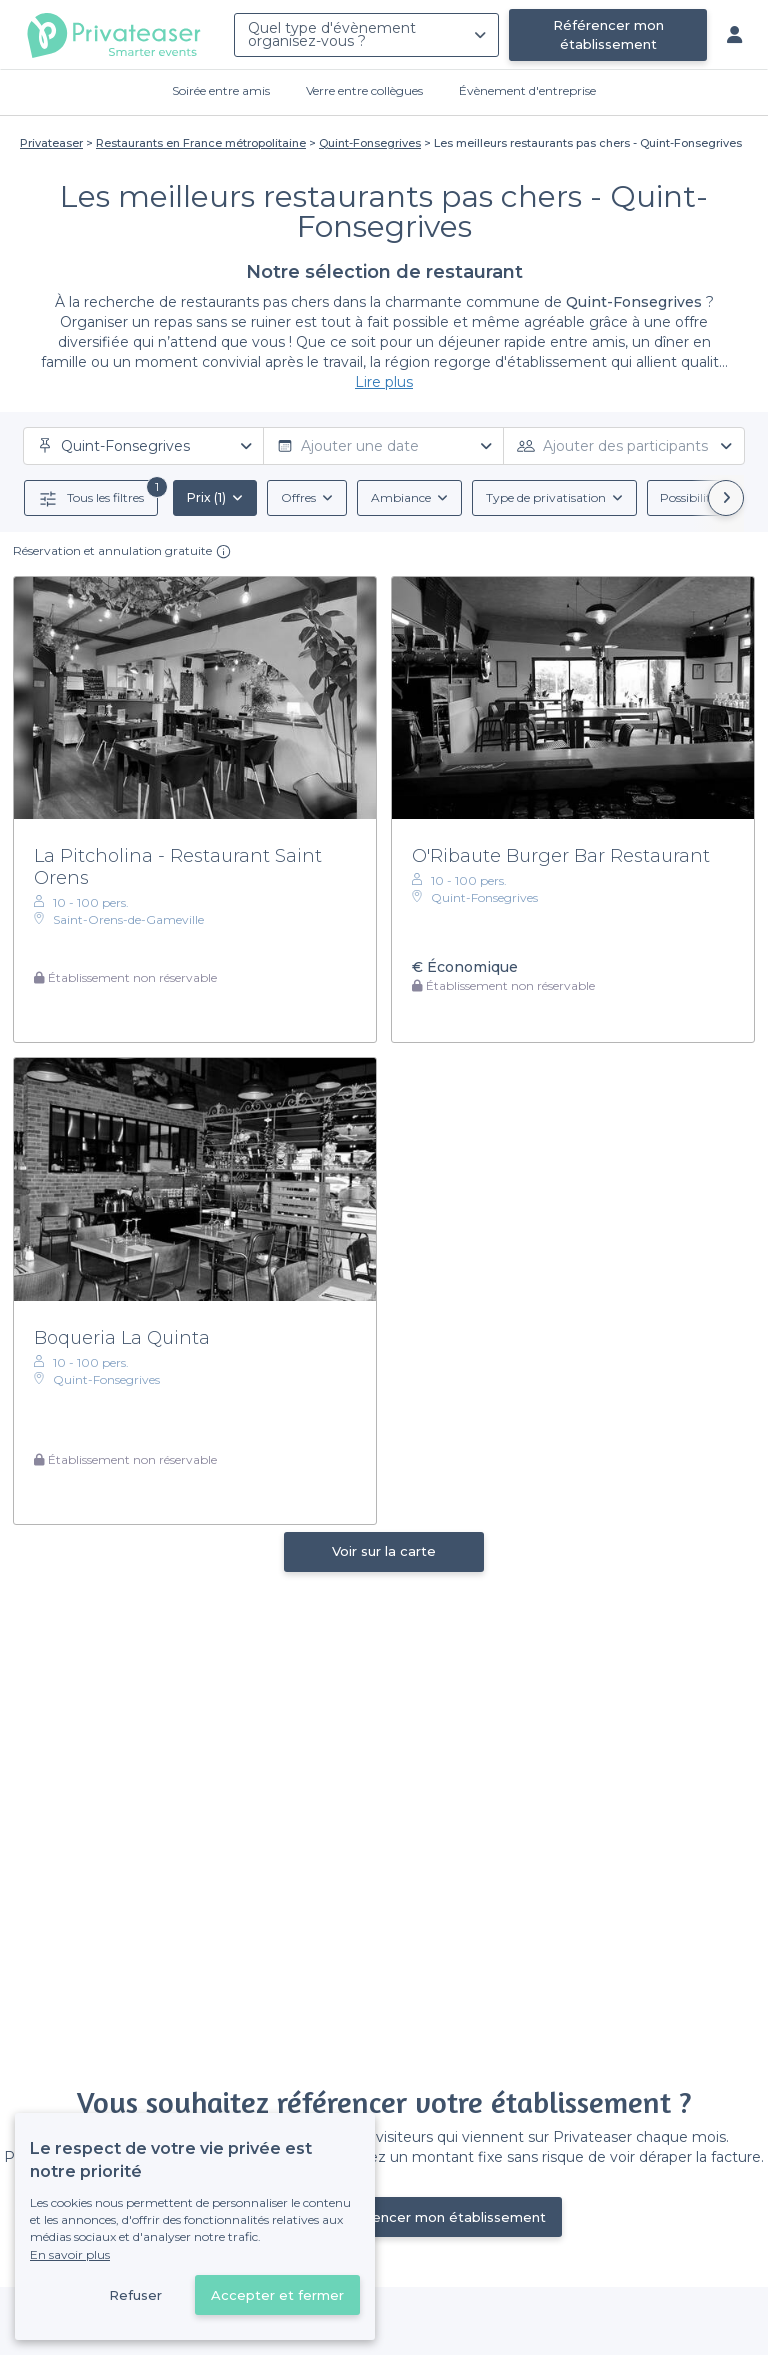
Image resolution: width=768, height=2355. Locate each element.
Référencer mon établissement (608, 34)
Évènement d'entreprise (527, 90)
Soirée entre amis (221, 90)
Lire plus (384, 382)
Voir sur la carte (384, 1551)
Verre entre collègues (364, 90)
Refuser (135, 2295)
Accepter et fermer (277, 2295)
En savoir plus (70, 2254)
